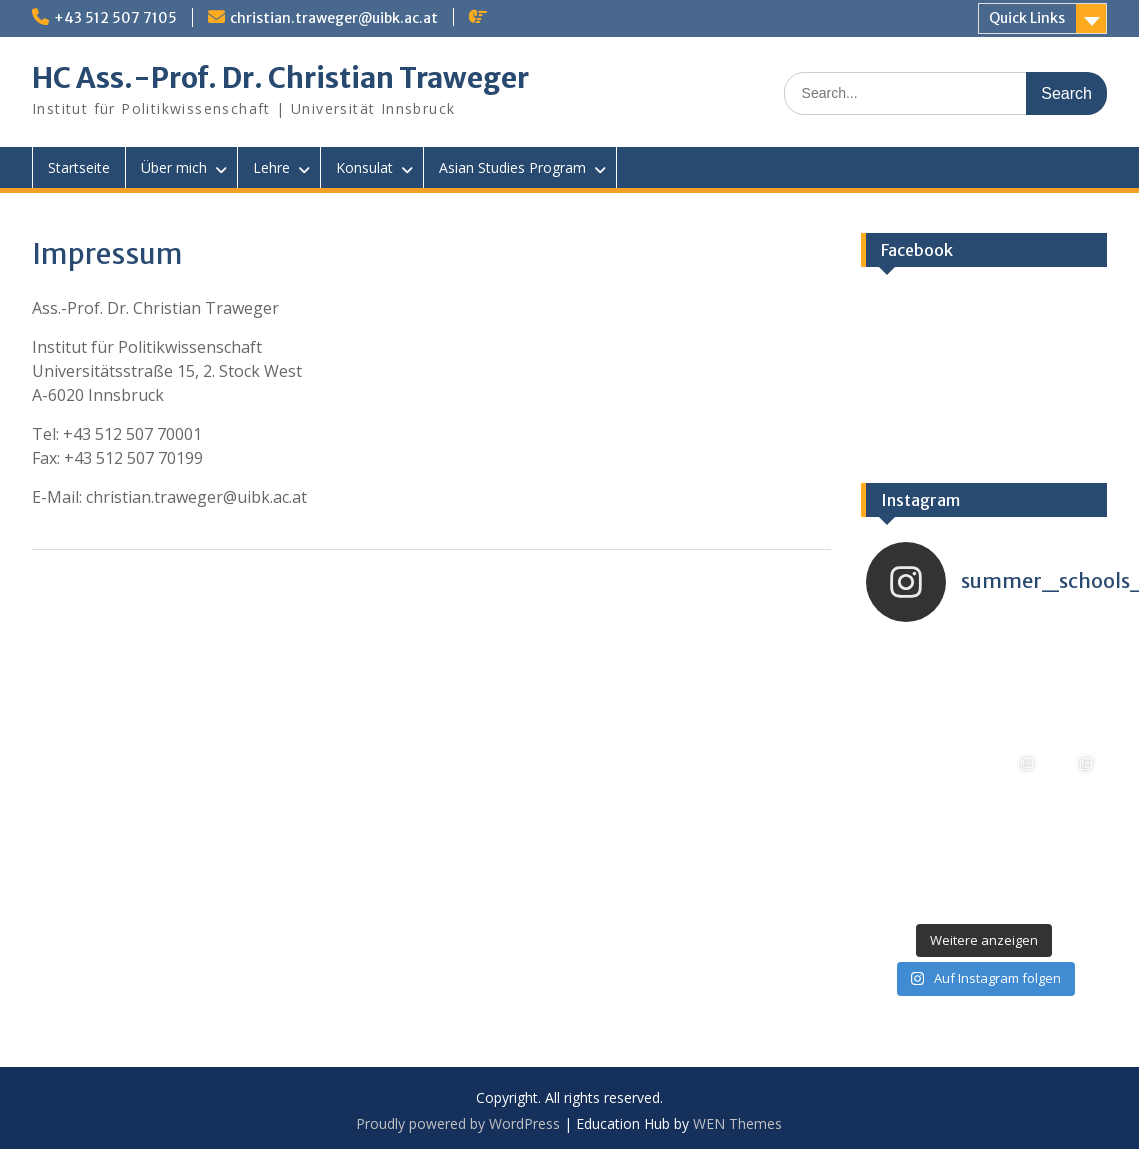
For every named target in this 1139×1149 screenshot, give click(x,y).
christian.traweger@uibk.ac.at (334, 18)
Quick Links (1027, 18)
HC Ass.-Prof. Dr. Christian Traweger (280, 78)
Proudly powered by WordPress (458, 1123)
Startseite (79, 167)
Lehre (271, 167)
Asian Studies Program (512, 167)
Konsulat (364, 167)
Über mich (174, 167)
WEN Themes (737, 1123)
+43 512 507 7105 (115, 18)
